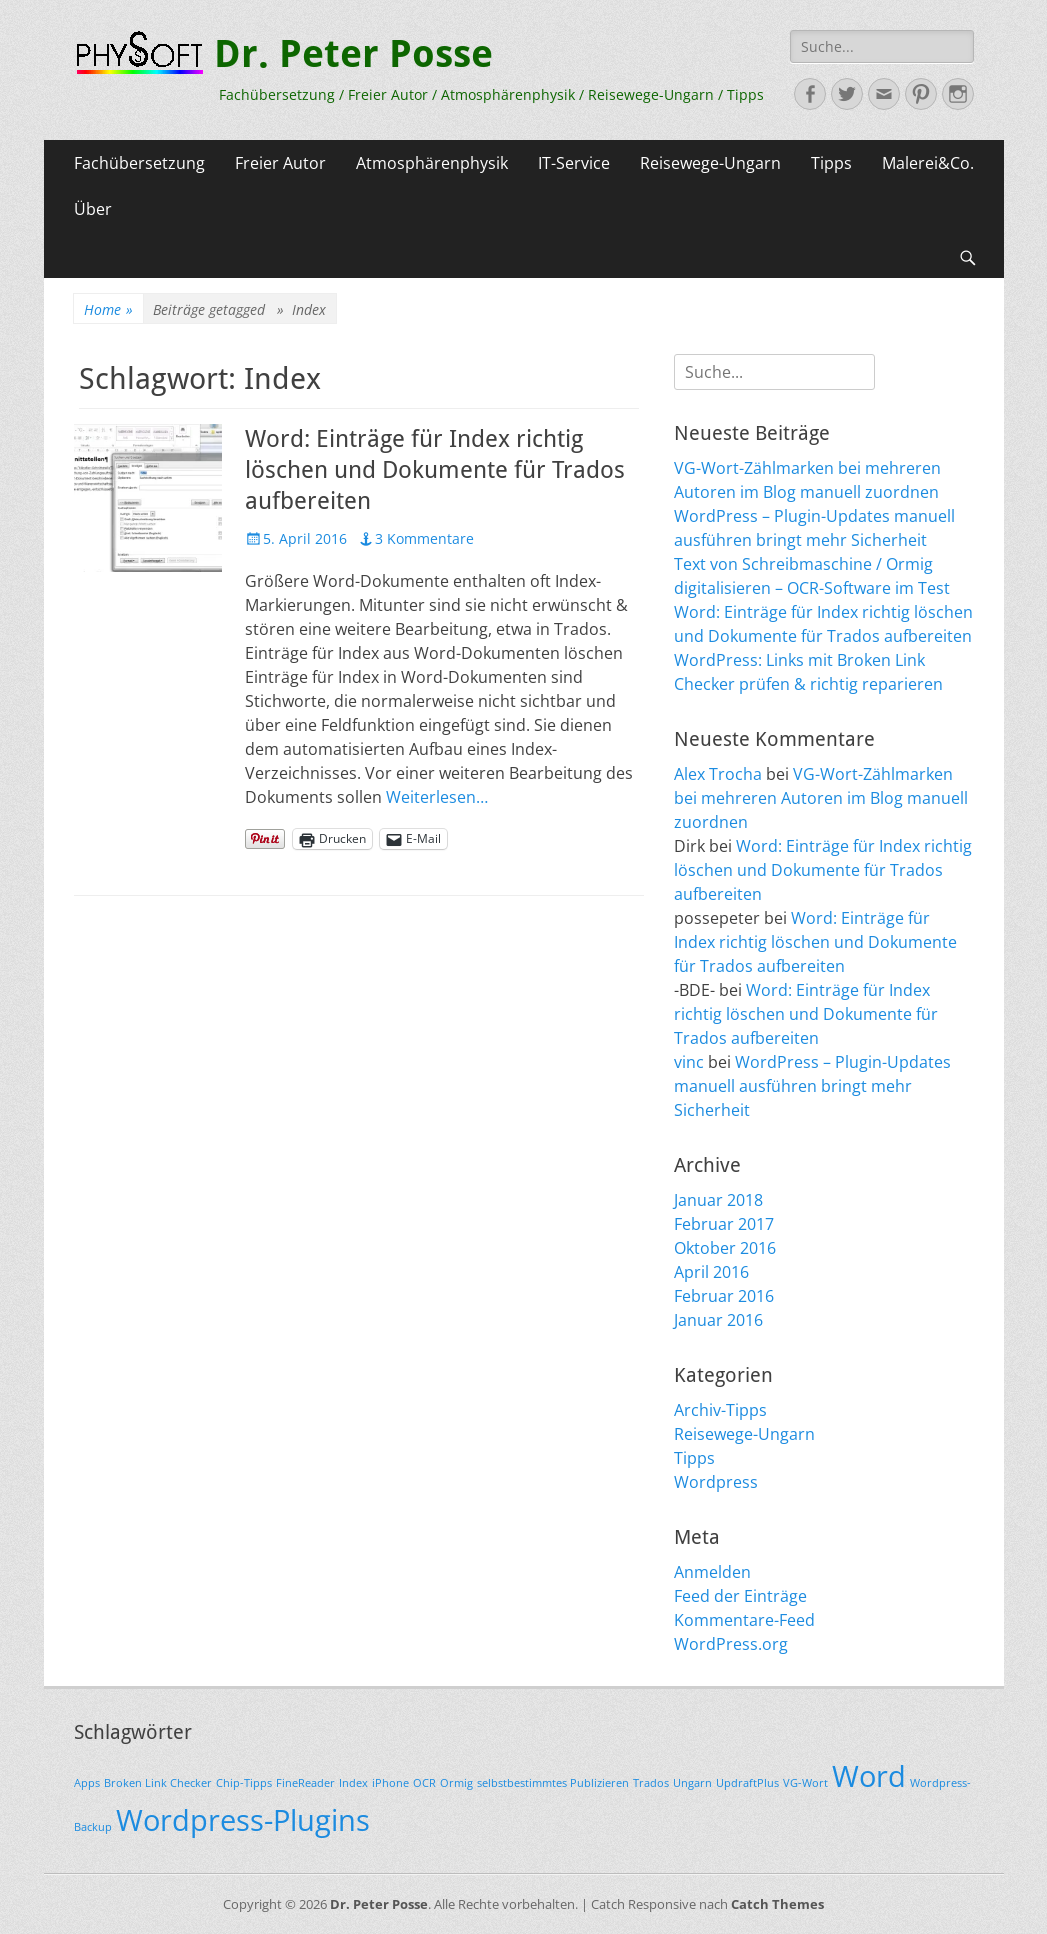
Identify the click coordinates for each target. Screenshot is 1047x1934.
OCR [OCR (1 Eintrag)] (424, 1783)
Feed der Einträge (740, 1596)
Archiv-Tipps (720, 1410)
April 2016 (711, 1272)
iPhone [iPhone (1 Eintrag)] (390, 1783)
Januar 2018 (718, 1200)
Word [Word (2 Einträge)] (869, 1776)
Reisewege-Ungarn (710, 163)
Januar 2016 (718, 1320)
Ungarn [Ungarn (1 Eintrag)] (692, 1783)
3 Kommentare (424, 538)
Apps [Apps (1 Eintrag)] (87, 1783)
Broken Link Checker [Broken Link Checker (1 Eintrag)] (158, 1783)
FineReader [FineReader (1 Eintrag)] (305, 1783)
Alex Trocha (718, 774)
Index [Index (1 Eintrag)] (353, 1783)
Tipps (831, 163)
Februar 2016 (724, 1296)
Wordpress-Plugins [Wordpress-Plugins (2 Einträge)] (243, 1820)
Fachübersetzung (139, 163)
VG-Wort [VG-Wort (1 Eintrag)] (805, 1783)
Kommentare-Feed (744, 1620)
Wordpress (716, 1482)
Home (108, 309)
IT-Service (574, 163)
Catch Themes (777, 1904)
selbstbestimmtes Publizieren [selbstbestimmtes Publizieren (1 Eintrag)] (553, 1783)
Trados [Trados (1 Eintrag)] (651, 1783)
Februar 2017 (724, 1224)
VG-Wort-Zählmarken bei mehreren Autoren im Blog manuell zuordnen (821, 798)
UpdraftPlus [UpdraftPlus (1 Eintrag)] (747, 1783)
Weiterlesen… (437, 797)
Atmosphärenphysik (432, 163)
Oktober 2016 (725, 1248)
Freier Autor (280, 163)
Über (93, 209)
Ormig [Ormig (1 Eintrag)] (456, 1783)
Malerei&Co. (928, 163)
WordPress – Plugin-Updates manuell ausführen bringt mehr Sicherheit (812, 1086)
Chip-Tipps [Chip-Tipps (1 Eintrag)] (244, 1783)
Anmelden (712, 1572)
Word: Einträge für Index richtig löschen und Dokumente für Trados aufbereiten (435, 470)
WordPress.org (731, 1644)
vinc (689, 1062)
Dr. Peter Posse (353, 54)
